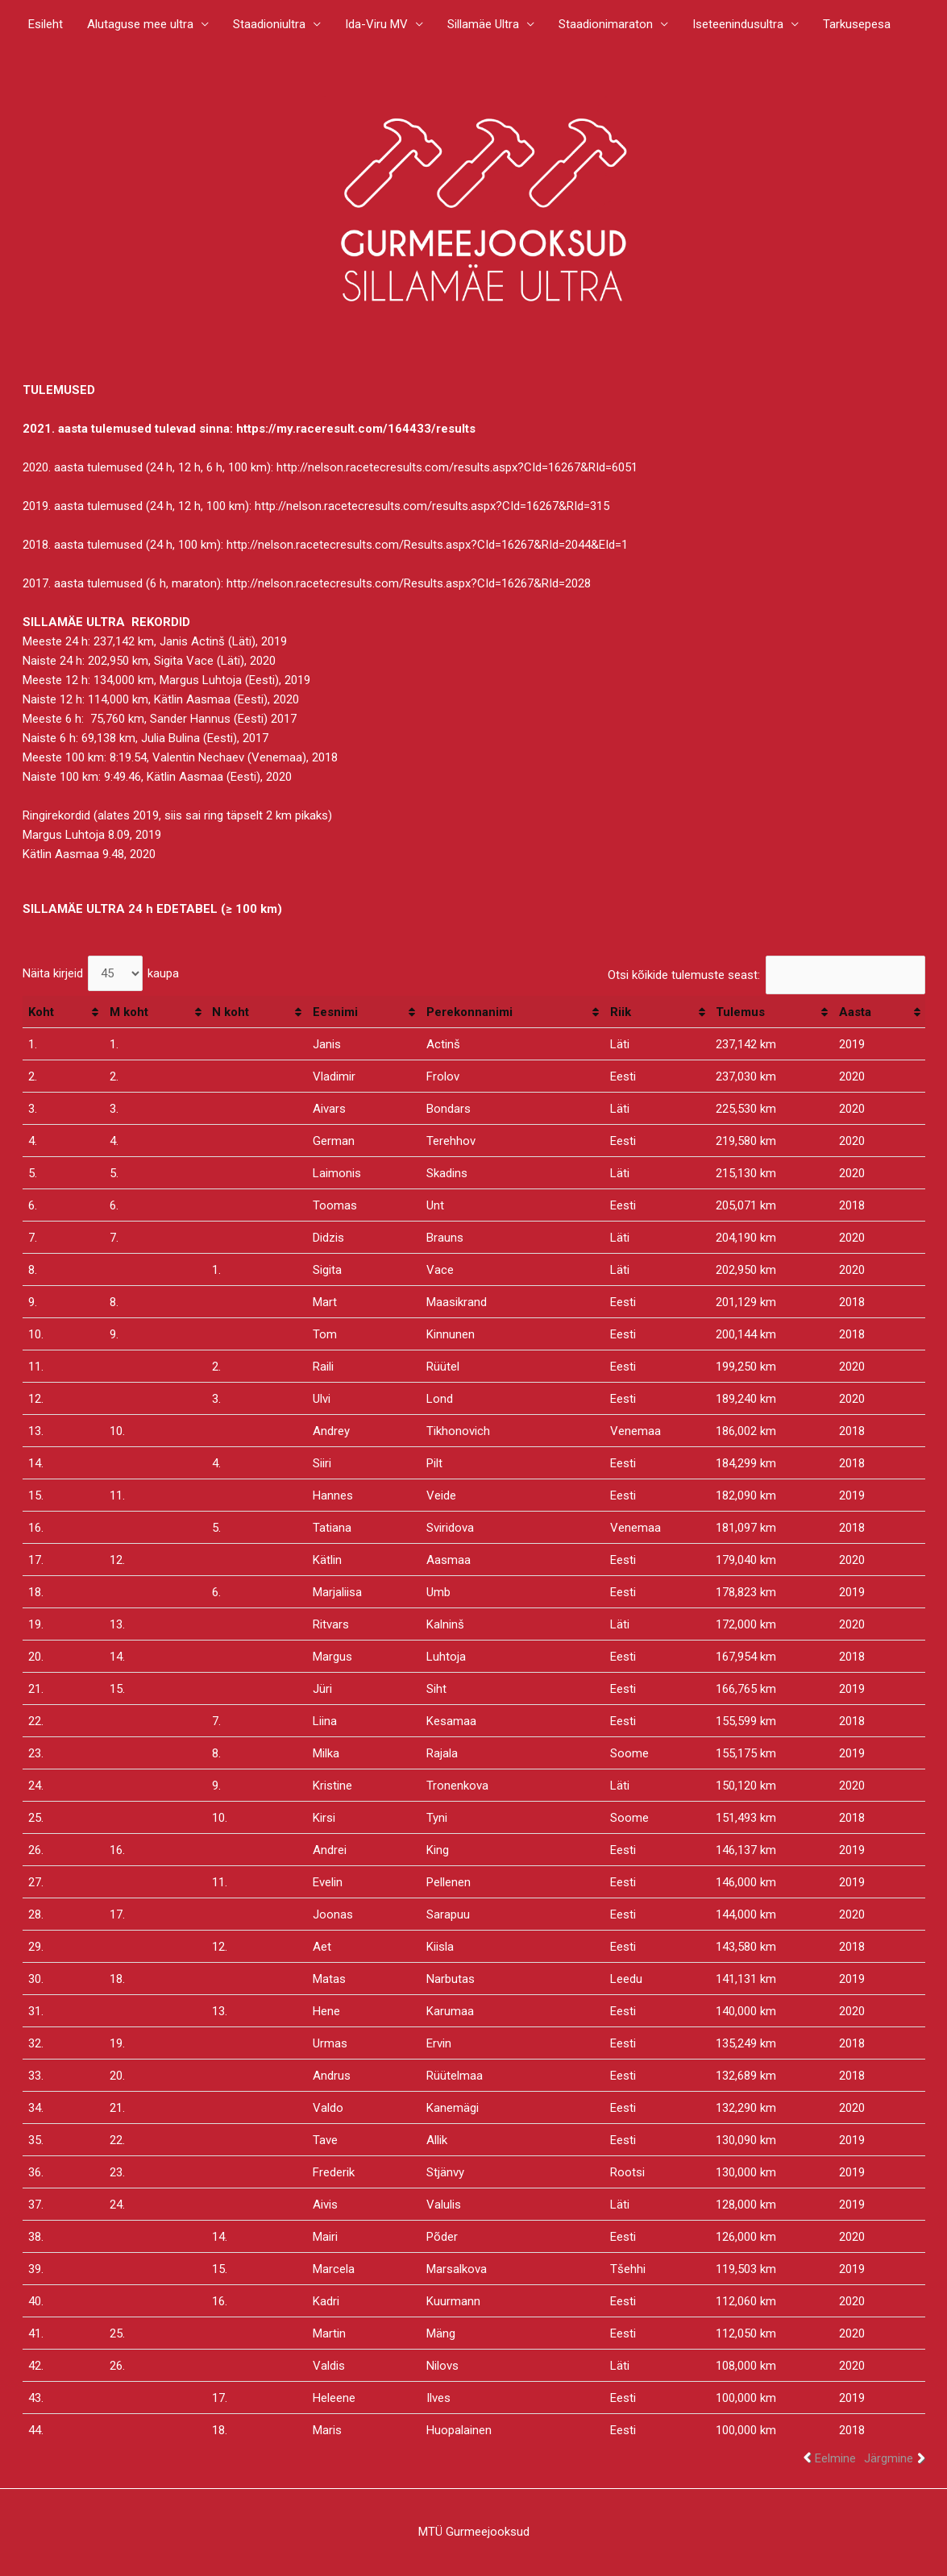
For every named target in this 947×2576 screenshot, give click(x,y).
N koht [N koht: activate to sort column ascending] (230, 1012)
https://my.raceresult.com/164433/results (356, 428)
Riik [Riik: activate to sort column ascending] (620, 1012)
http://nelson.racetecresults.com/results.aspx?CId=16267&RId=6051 (457, 467)
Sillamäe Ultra (483, 24)
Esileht (45, 24)
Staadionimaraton (606, 24)
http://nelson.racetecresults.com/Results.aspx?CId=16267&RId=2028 (408, 583)
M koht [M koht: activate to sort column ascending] (129, 1012)
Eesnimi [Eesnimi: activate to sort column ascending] (335, 1012)
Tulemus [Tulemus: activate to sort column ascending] (740, 1012)
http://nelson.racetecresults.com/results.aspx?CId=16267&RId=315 (432, 506)
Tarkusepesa (857, 24)
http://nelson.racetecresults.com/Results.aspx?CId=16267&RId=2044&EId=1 (427, 544)
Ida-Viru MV (376, 24)
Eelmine (835, 2458)
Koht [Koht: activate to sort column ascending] (41, 1012)
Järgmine (888, 2458)
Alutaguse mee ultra (140, 24)
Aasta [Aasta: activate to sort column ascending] (855, 1012)
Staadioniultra (269, 24)
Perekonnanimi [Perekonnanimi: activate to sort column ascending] (469, 1012)
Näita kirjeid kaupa (101, 973)
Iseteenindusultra (737, 24)
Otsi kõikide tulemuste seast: (766, 975)
